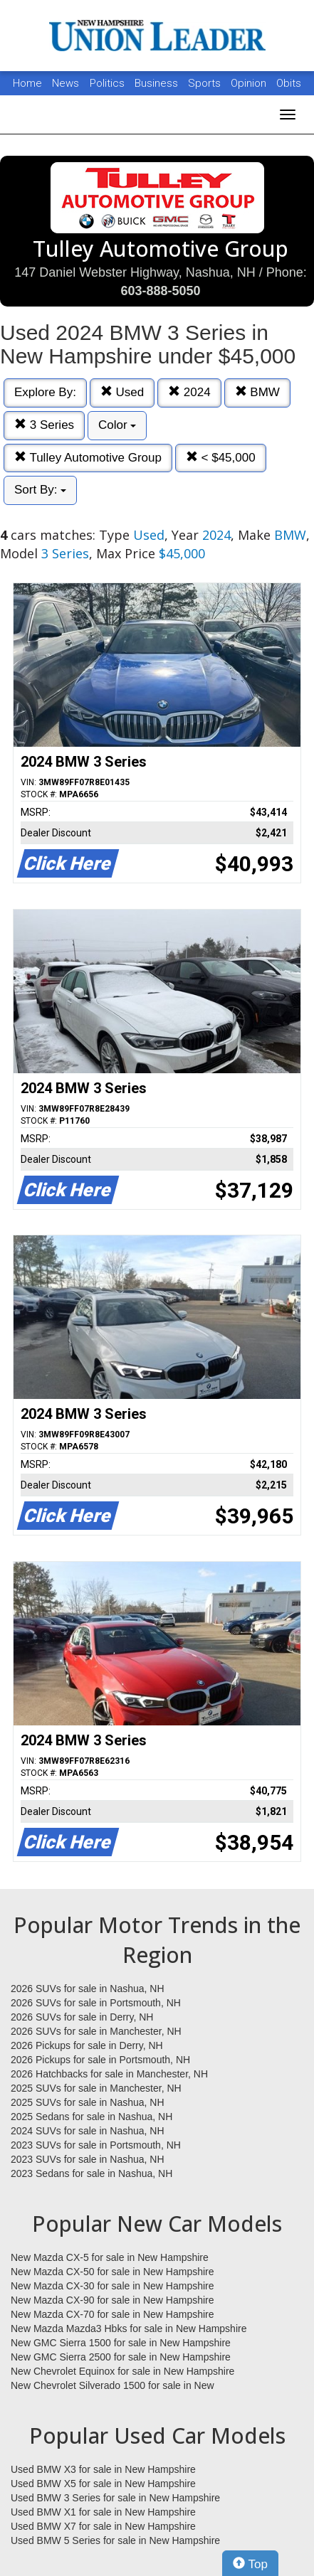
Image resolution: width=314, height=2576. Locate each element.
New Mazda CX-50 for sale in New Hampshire (112, 2271)
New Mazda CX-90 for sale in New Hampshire (112, 2300)
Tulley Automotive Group (88, 457)
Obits (288, 83)
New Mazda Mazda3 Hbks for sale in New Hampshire (128, 2328)
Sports (206, 83)
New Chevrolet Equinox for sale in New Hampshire (122, 2371)
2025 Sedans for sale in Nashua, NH (91, 2116)
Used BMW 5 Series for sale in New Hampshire (115, 2540)
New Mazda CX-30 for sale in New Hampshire (112, 2286)
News (65, 83)
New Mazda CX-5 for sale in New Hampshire (110, 2257)
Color (117, 425)
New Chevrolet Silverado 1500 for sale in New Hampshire (112, 2386)
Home (27, 83)
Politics (107, 83)
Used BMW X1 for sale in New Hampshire (103, 2512)
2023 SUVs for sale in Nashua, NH (87, 2159)
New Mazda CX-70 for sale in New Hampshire (112, 2314)
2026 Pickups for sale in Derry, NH (87, 2045)
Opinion (250, 83)
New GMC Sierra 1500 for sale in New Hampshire (121, 2342)
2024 (189, 392)
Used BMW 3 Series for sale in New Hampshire (115, 2497)
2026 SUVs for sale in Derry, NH (82, 2017)
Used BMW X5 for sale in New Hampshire (103, 2483)
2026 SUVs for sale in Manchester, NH (96, 2031)
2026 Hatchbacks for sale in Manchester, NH (109, 2074)
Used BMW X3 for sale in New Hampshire (103, 2469)
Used (122, 392)
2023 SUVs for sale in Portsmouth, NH (96, 2145)
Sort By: (40, 489)
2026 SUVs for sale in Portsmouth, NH (96, 2002)
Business (158, 83)
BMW (257, 392)
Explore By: (45, 392)
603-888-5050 (160, 291)
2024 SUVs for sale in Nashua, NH (87, 2130)
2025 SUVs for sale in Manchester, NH (96, 2088)
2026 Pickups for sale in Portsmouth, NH (100, 2059)
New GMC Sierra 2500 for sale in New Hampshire (121, 2357)
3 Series (44, 425)
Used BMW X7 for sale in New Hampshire (103, 2526)
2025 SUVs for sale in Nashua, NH (87, 2102)
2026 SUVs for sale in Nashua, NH (87, 1988)
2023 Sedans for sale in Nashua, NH (91, 2173)
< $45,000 (221, 457)
